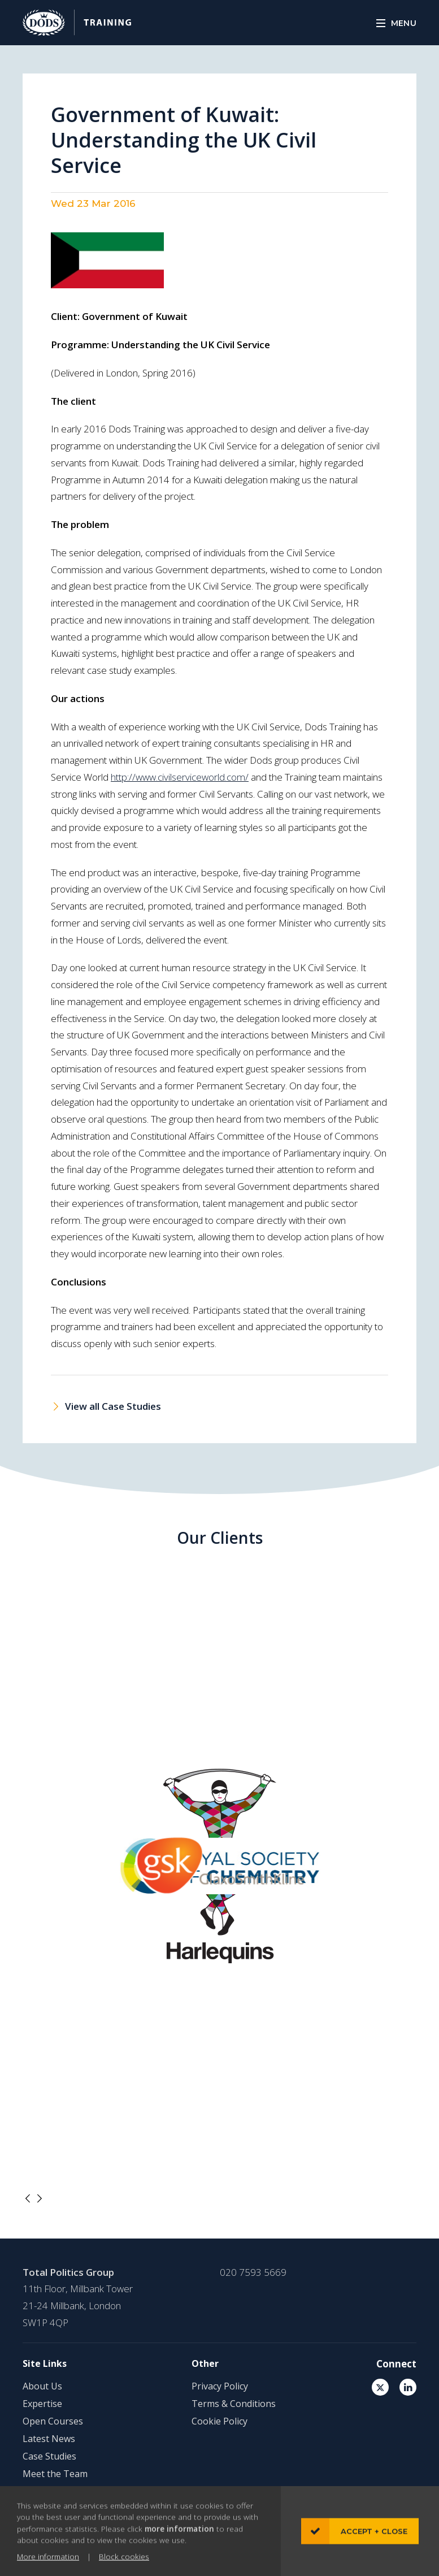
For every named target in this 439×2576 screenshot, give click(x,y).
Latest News (49, 2438)
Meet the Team (55, 2473)
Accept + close (374, 2551)
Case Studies (49, 2456)
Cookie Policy (219, 2421)
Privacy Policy (220, 2386)
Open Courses (53, 2421)
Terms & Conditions (234, 2403)
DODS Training (77, 23)
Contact (39, 2491)
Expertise (42, 2403)
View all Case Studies (113, 1406)
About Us (42, 2386)
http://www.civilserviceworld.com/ (180, 776)
